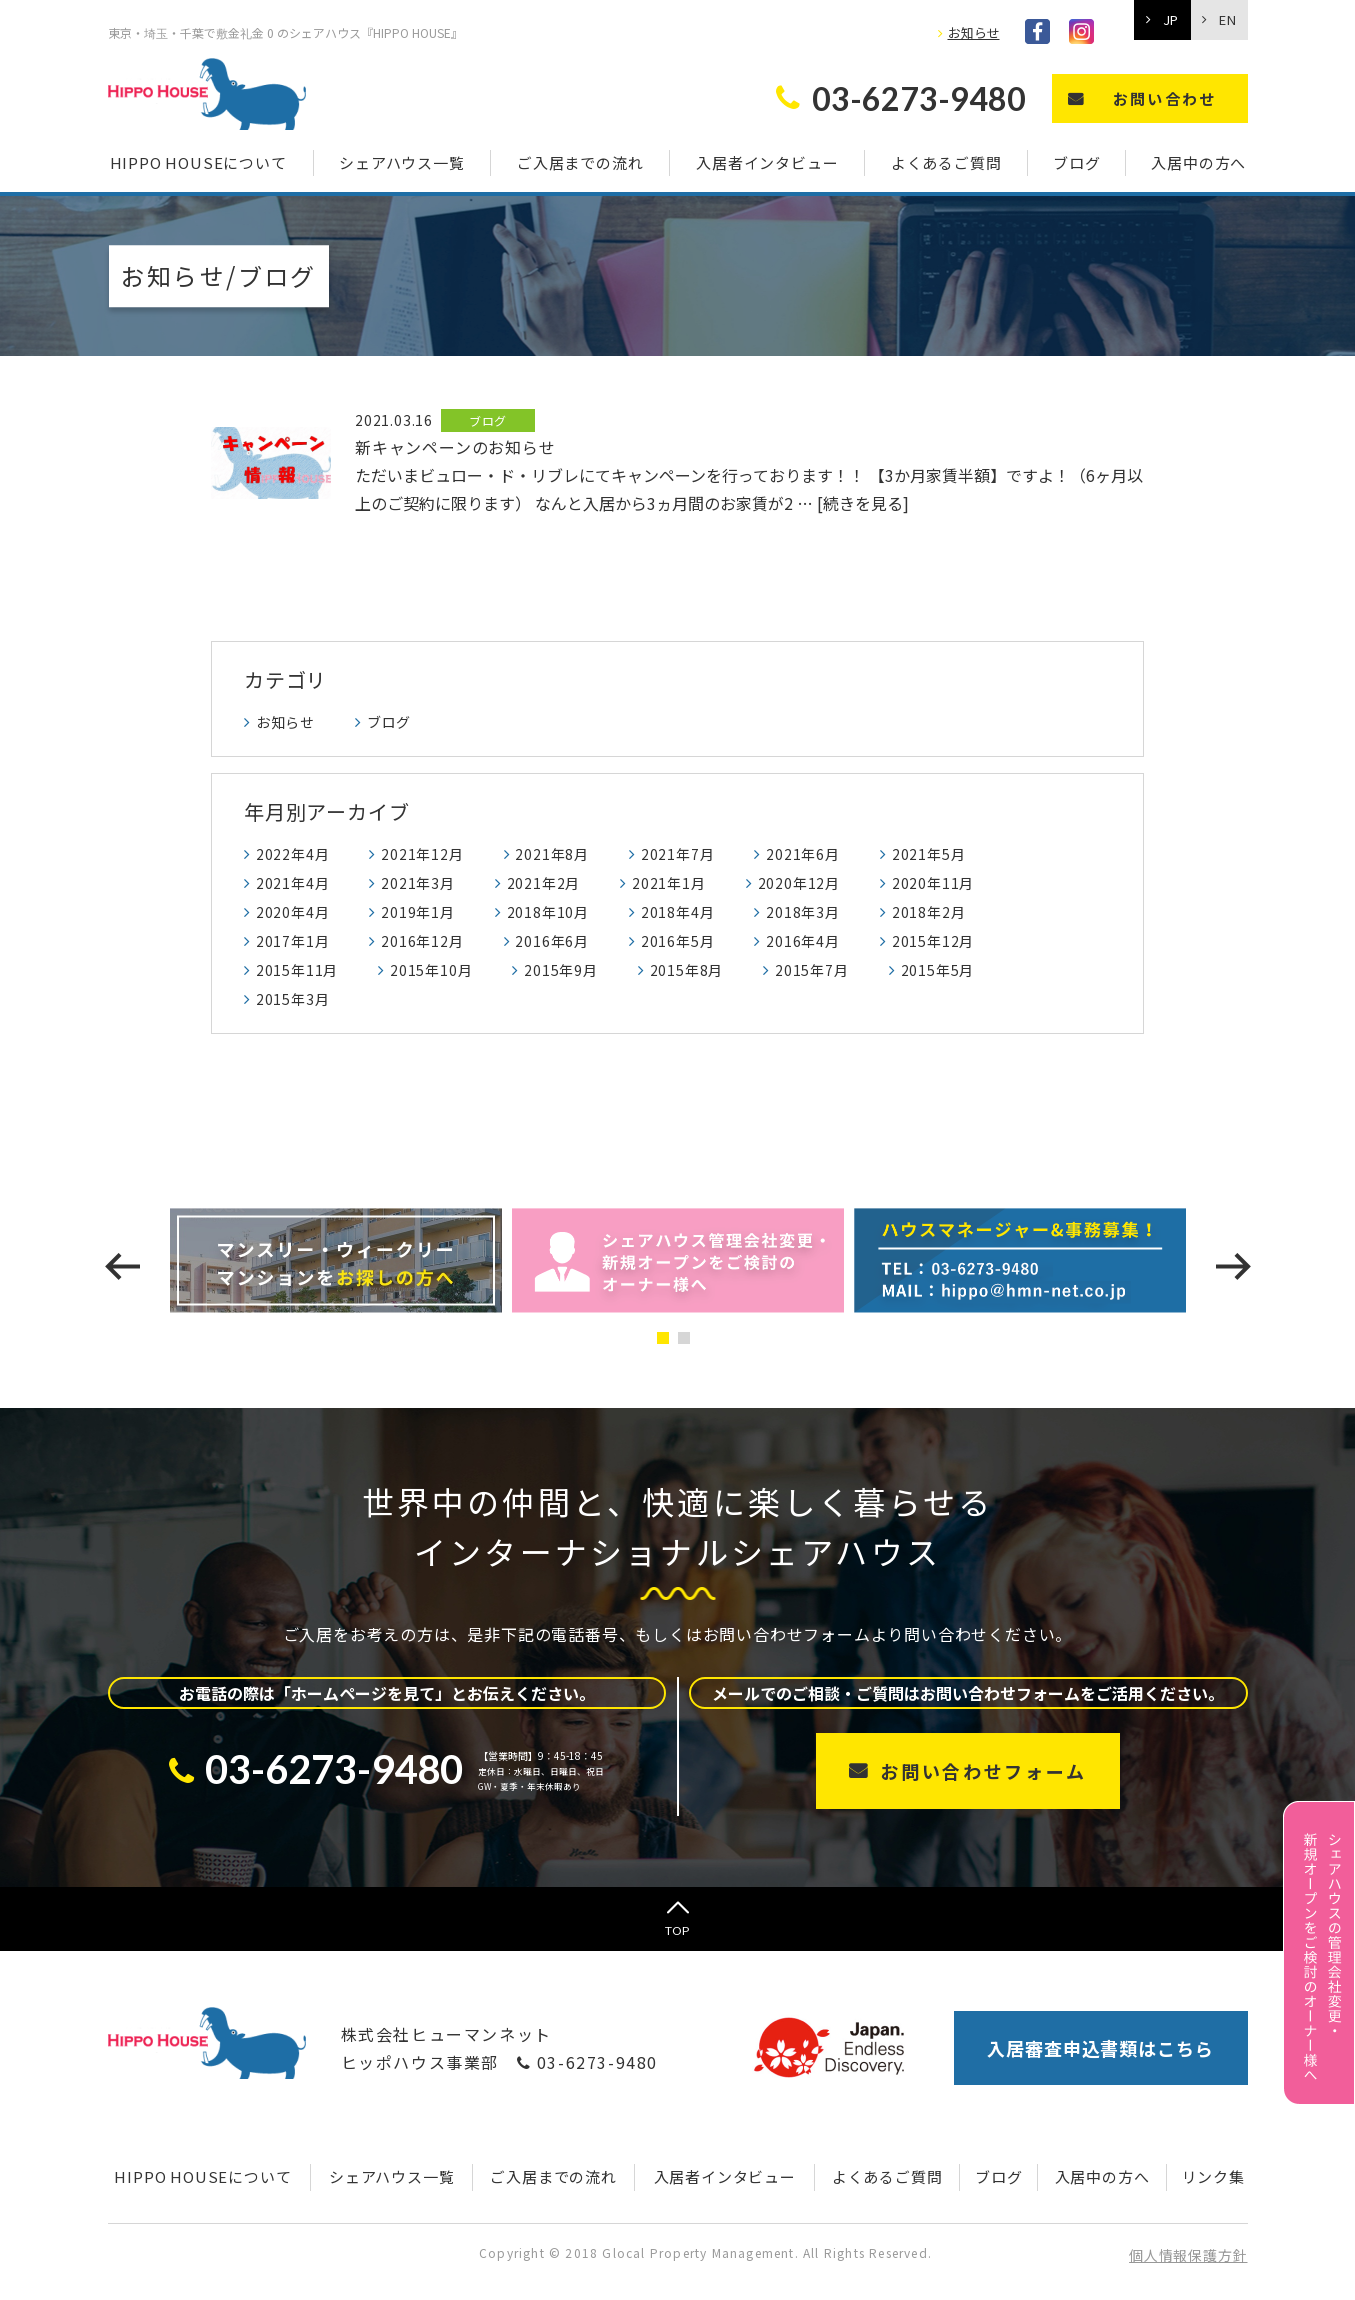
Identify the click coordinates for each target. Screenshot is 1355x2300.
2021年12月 (422, 854)
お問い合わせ (1165, 98)
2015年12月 (933, 941)
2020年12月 (799, 883)
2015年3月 (293, 999)
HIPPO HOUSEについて (198, 162)
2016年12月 (422, 941)
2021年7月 (678, 854)
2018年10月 (548, 912)
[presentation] (122, 1266)
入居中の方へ (1198, 162)
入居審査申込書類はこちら (1100, 2048)
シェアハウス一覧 (401, 162)
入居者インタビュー (767, 162)
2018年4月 (678, 912)
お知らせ (974, 32)
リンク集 (1213, 2176)
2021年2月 (544, 883)
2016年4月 (803, 941)
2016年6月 (552, 941)
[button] (667, 1338)
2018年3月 (803, 912)
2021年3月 (418, 883)
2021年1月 (669, 883)
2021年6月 (803, 854)
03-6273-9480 (587, 2062)
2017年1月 (293, 941)
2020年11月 (933, 883)
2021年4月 (293, 883)
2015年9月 (561, 970)
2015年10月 (431, 970)
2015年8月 (687, 970)
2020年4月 (293, 912)
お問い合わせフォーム (983, 1771)
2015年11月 (297, 970)
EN (1227, 19)
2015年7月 (812, 970)
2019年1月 (418, 912)
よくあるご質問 (946, 162)
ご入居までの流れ (580, 162)
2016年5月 (678, 941)
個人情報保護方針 (1188, 2255)
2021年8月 (552, 854)
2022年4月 (293, 854)
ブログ (1076, 162)
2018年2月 (929, 912)
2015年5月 (938, 970)
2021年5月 (929, 854)
